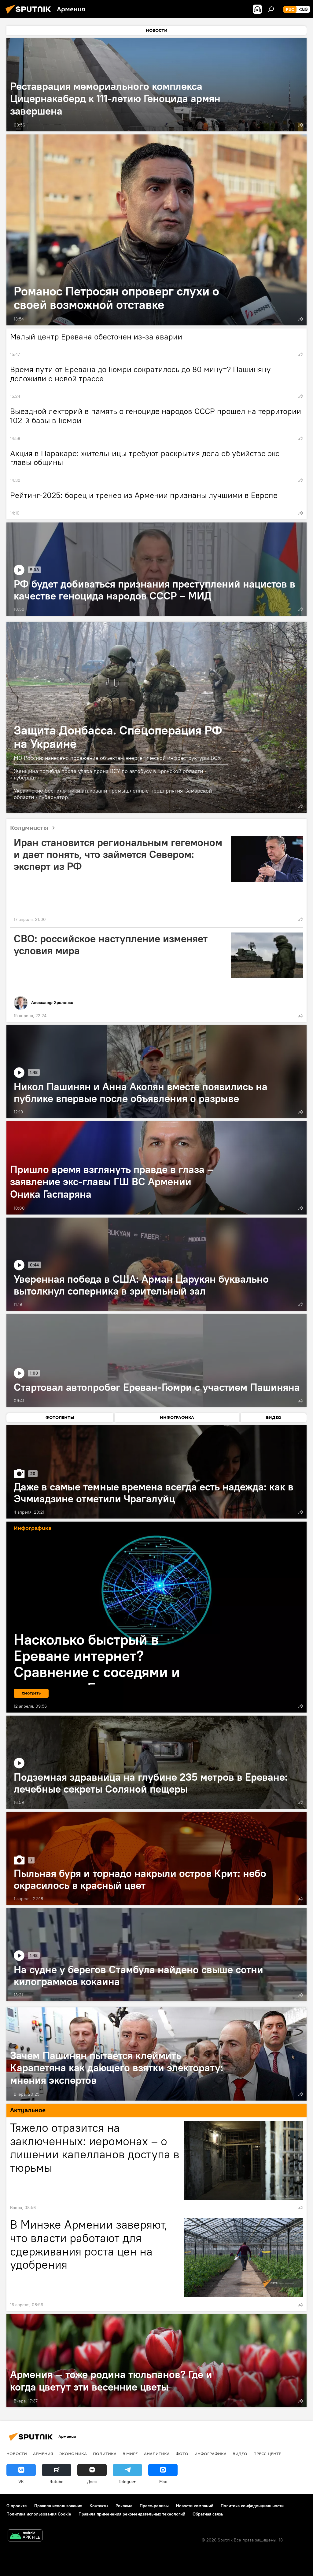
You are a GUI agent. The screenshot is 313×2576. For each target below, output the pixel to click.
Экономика (73, 2453)
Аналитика (157, 2453)
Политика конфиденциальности (252, 2505)
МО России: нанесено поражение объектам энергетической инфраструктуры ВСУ (117, 757)
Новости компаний (194, 2505)
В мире (130, 2453)
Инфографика (210, 2453)
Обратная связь (208, 2514)
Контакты (99, 2505)
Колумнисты (35, 828)
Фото (182, 2453)
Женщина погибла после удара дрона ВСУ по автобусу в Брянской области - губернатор (110, 774)
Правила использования (58, 2505)
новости (16, 2453)
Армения (43, 2453)
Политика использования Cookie (38, 2514)
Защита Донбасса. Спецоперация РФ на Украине (118, 736)
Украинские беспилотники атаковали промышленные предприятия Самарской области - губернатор (113, 794)
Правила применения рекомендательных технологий (132, 2514)
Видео (240, 2453)
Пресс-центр (267, 2453)
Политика (104, 2453)
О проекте (16, 2505)
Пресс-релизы (154, 2505)
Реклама (124, 2505)
